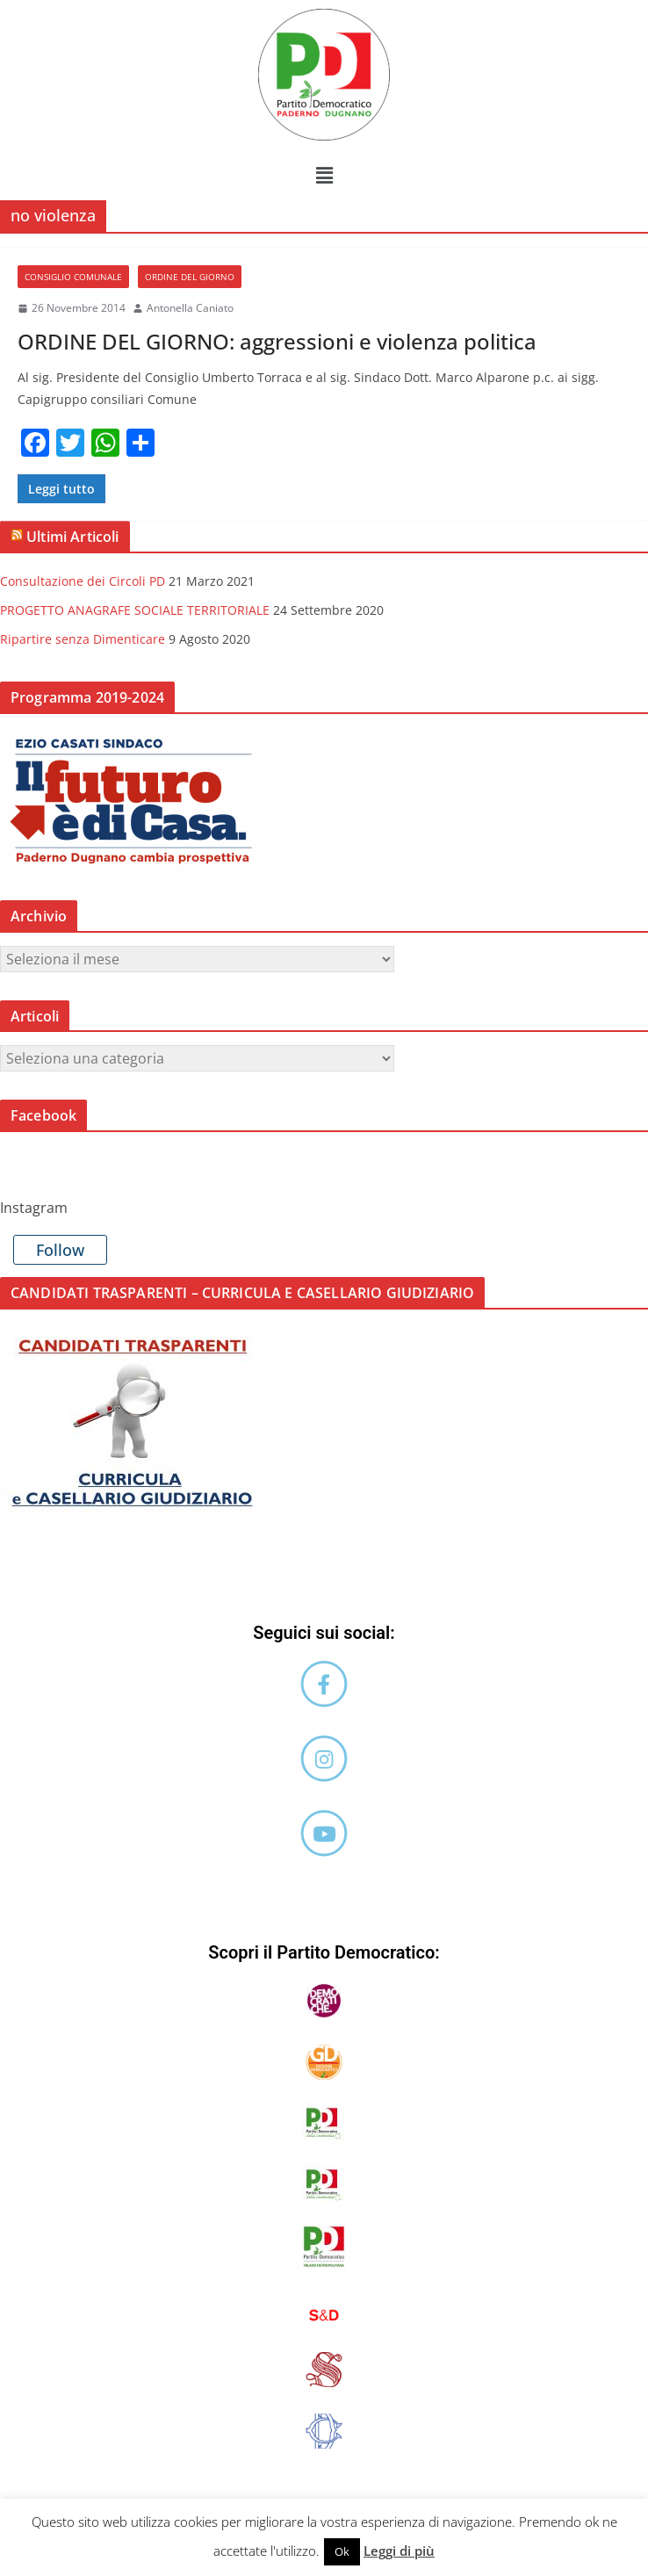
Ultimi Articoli (72, 536)
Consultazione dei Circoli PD (82, 581)
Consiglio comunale (73, 277)
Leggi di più (399, 2550)
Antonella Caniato (190, 307)
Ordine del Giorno (189, 277)
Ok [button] (342, 2551)
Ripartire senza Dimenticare (82, 639)
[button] (324, 174)
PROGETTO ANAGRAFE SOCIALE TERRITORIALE (135, 610)
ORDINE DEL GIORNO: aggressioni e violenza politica (277, 341)
